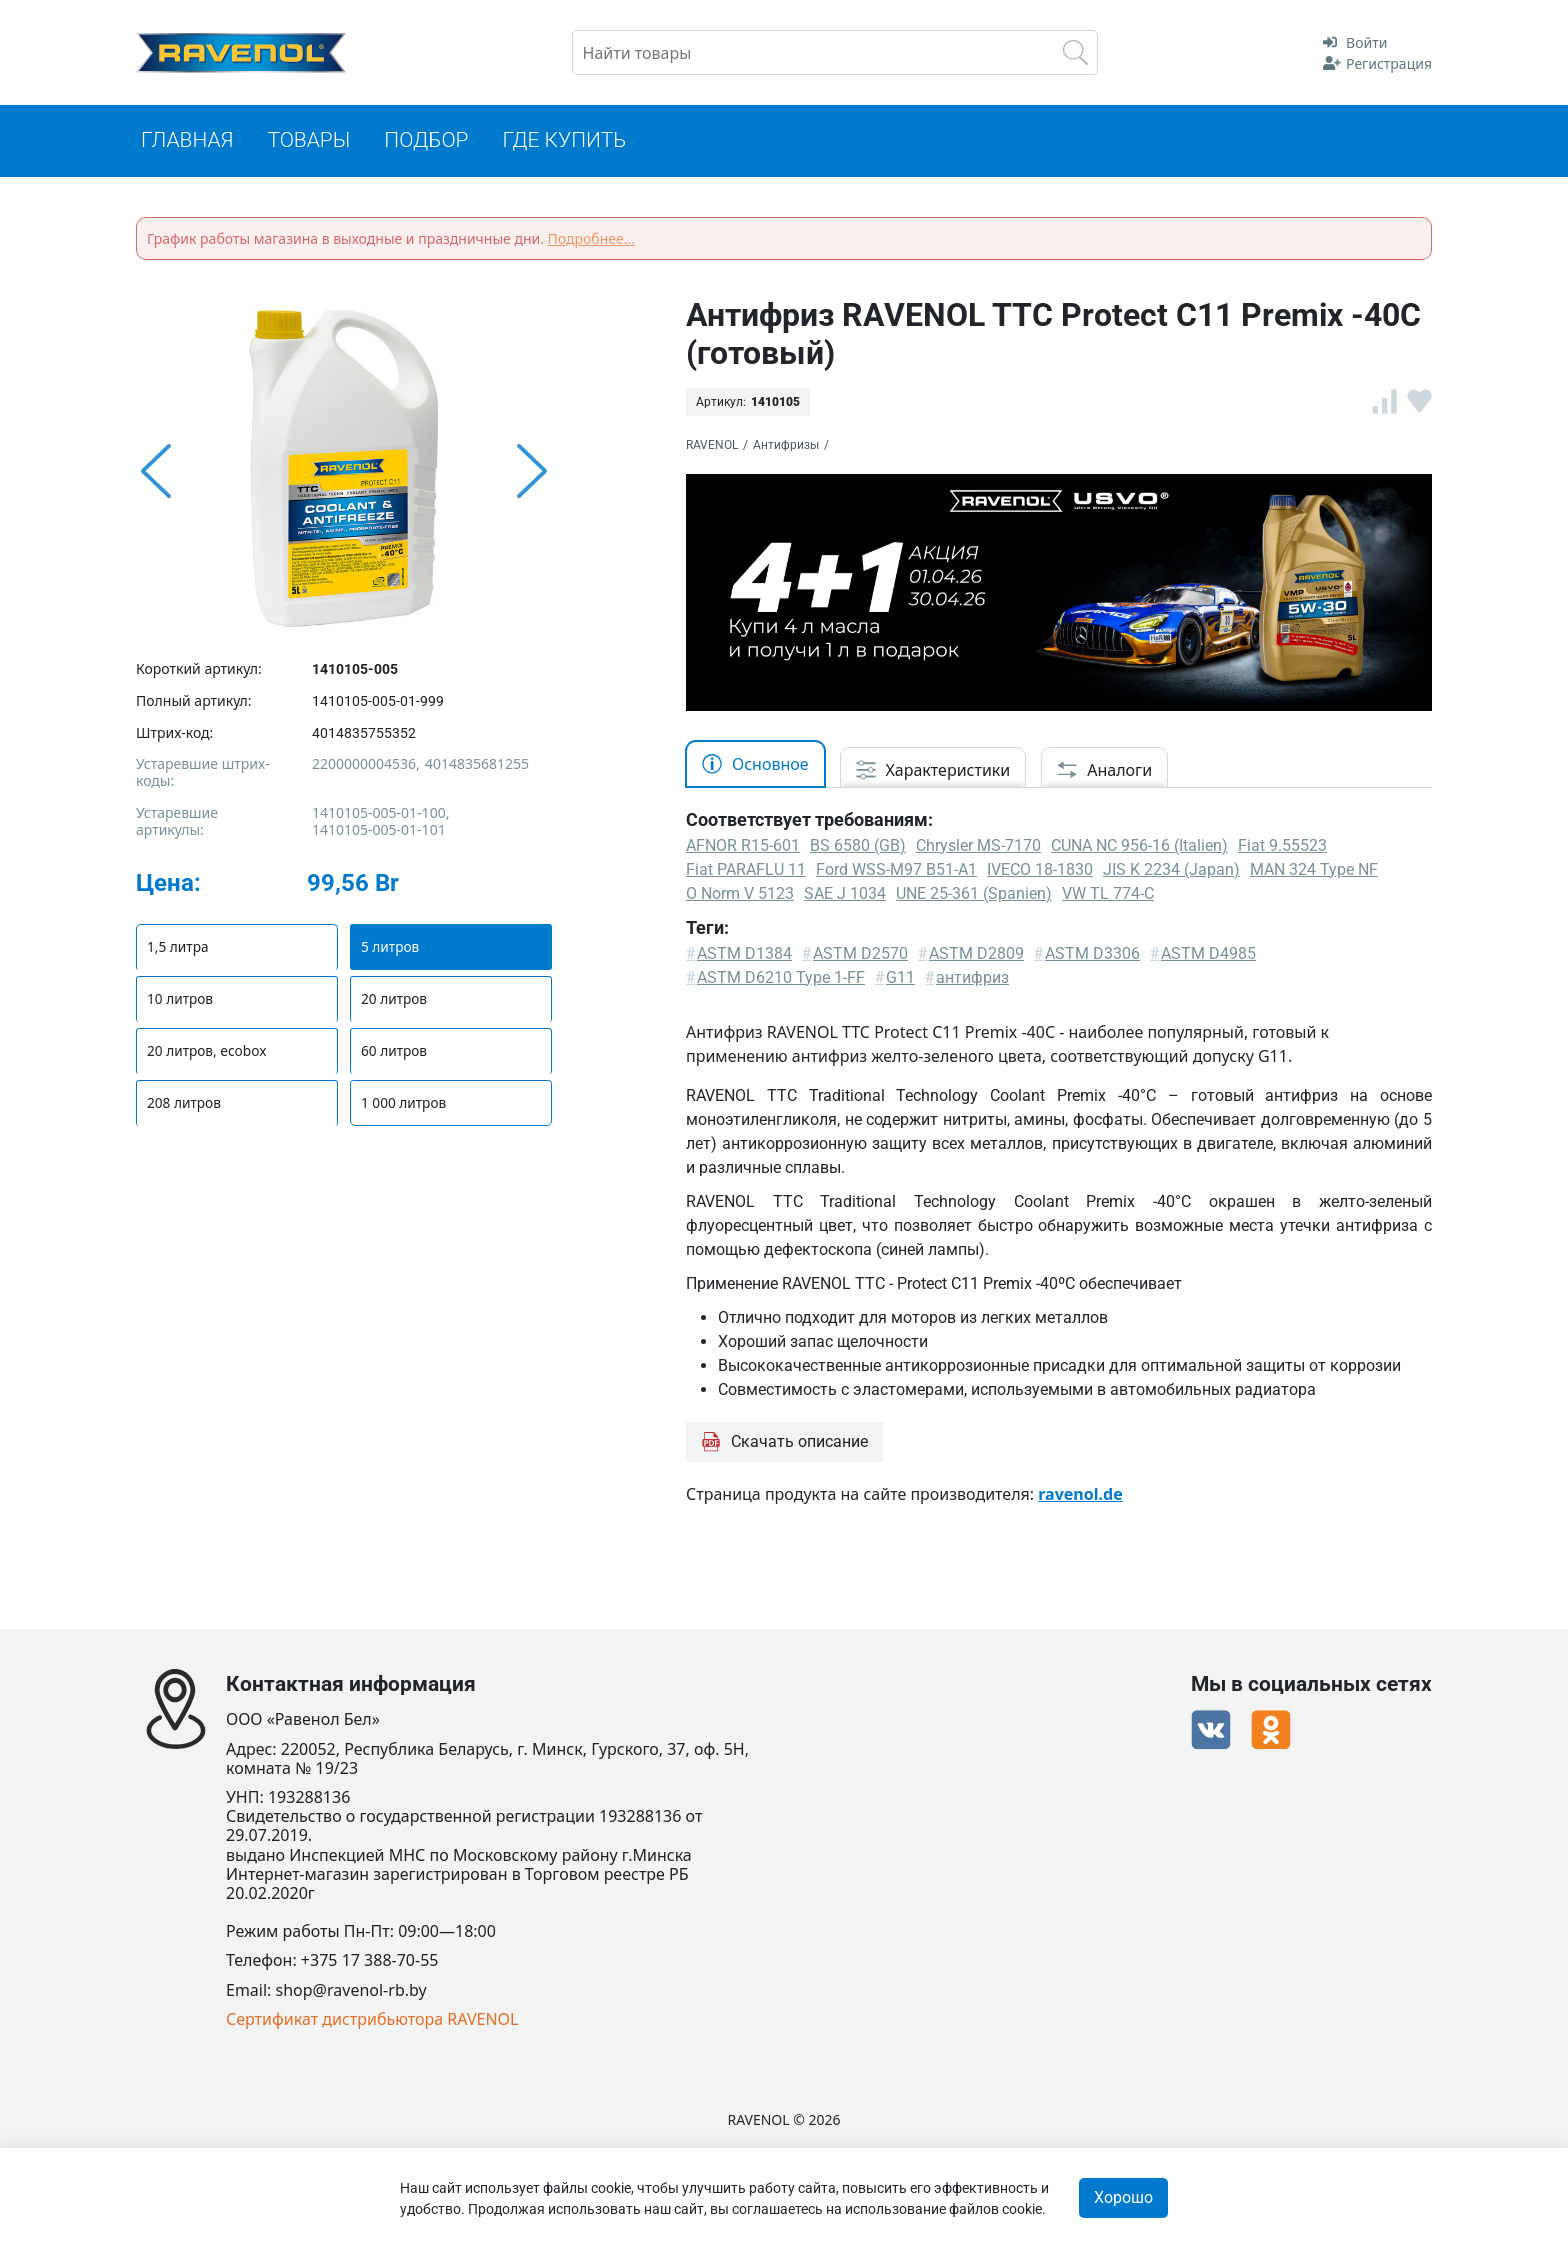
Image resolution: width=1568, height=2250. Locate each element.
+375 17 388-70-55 (370, 1961)
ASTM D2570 (860, 956)
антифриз (972, 980)
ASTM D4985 (1208, 956)
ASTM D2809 (976, 956)
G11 (900, 980)
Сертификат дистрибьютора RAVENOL (372, 2019)
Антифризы (786, 448)
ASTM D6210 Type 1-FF (781, 980)
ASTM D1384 (744, 956)
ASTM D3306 (1092, 956)
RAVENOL (712, 448)
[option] (344, 475)
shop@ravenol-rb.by (351, 1990)
